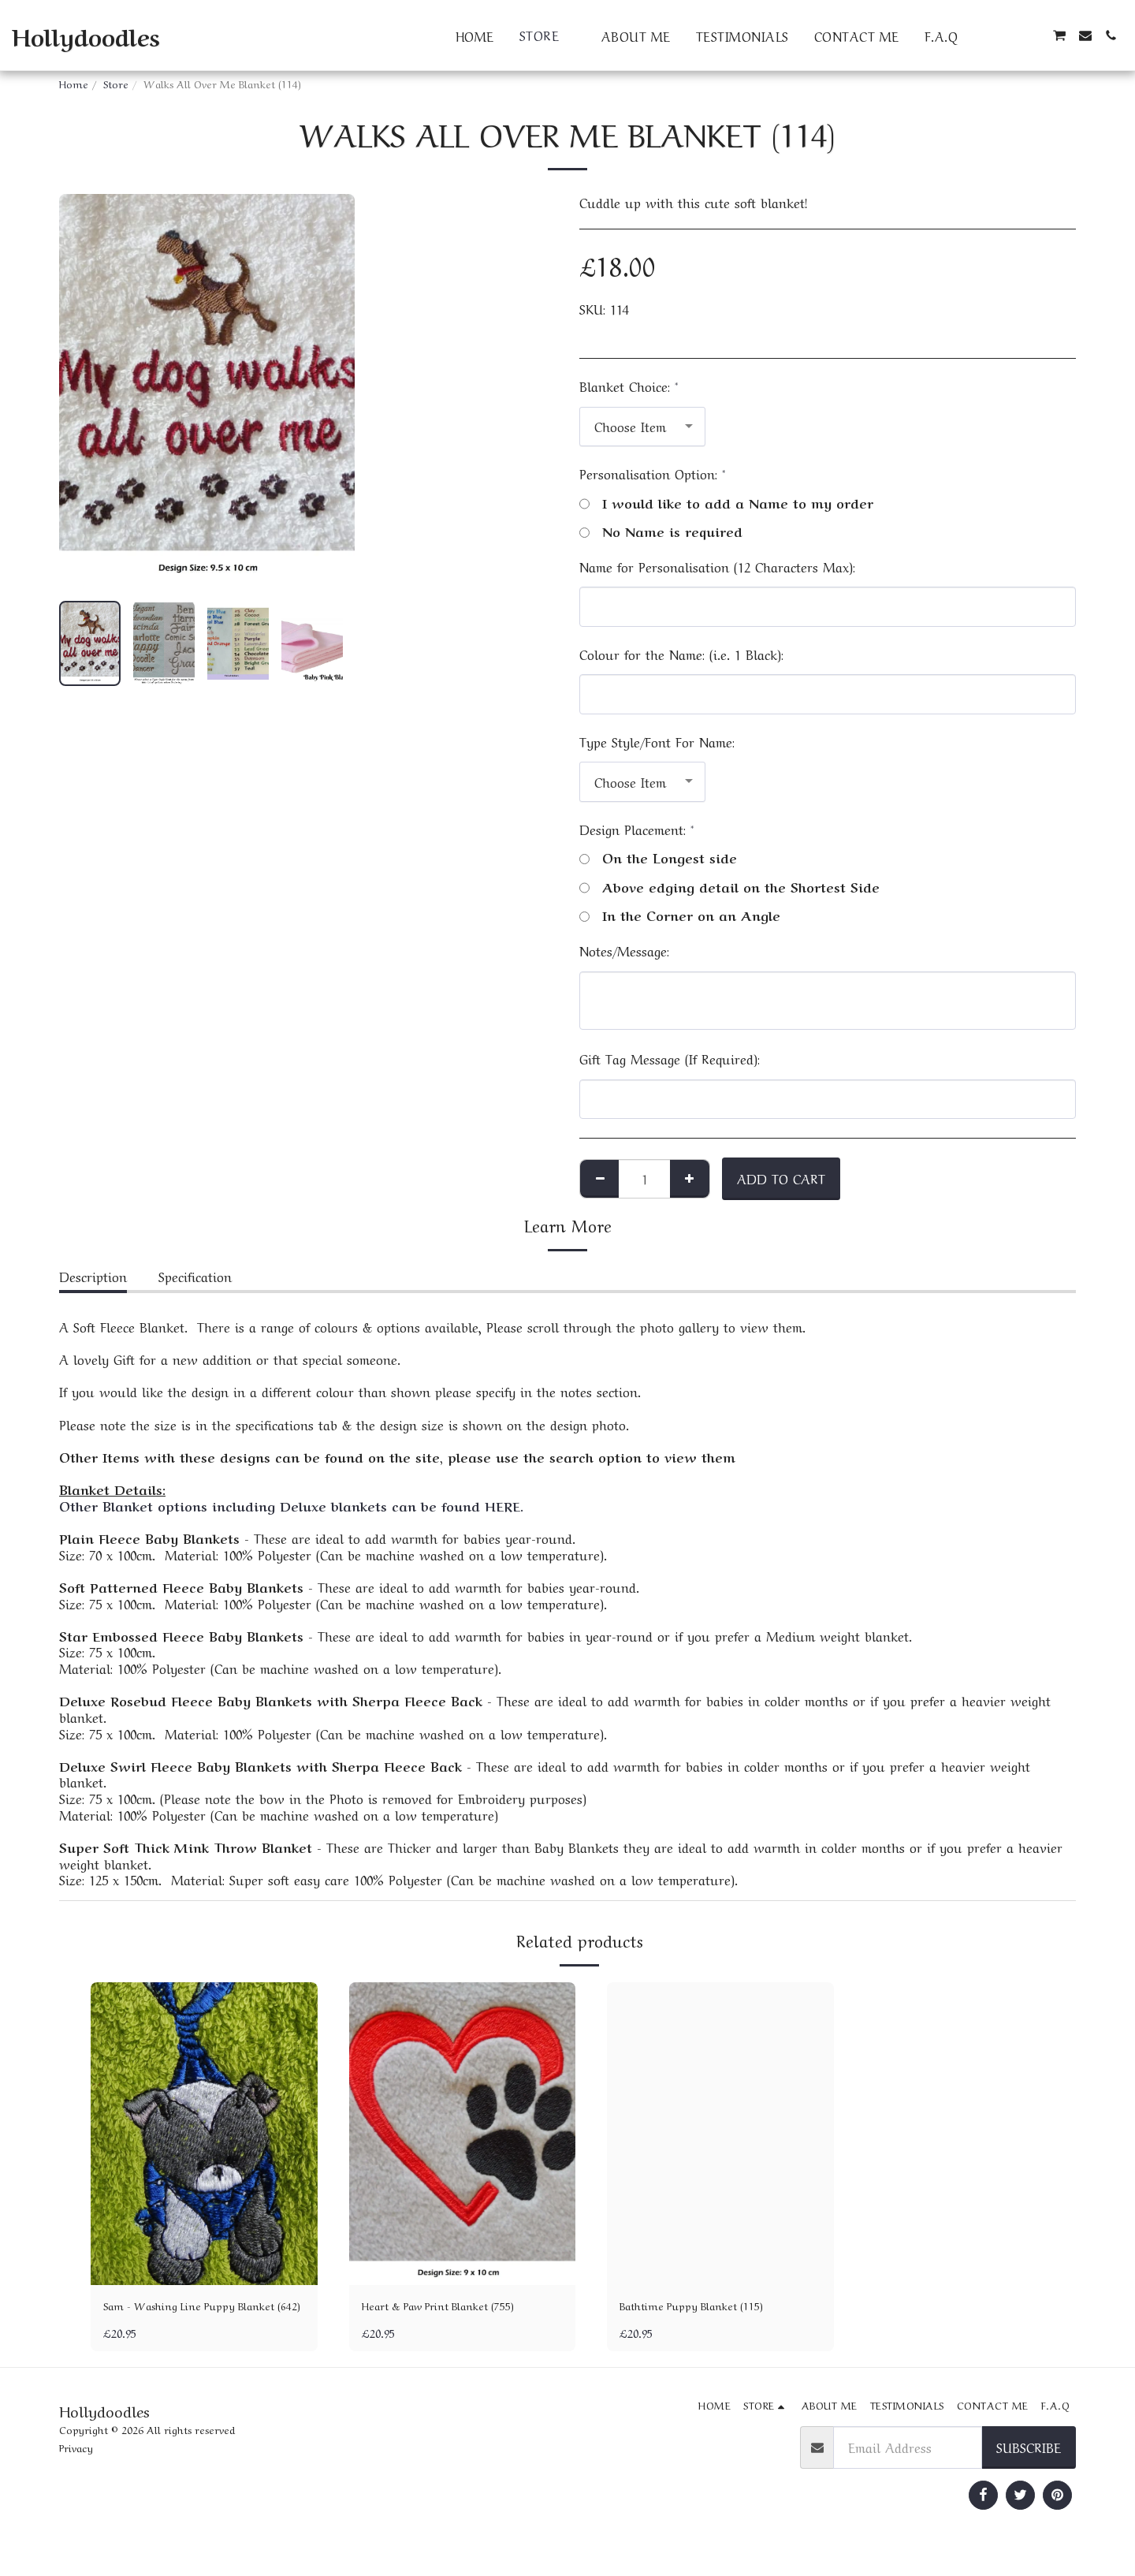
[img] (204, 2133)
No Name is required (660, 531)
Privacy (76, 2470)
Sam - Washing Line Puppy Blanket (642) (184, 2317)
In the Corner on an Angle (679, 915)
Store (115, 83)
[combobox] (642, 426)
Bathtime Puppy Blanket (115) (707, 2307)
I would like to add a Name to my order (726, 502)
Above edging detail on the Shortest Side (729, 886)
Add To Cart (781, 1178)
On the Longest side (658, 857)
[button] (983, 35)
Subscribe (1028, 2469)
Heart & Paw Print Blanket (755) (458, 2307)
